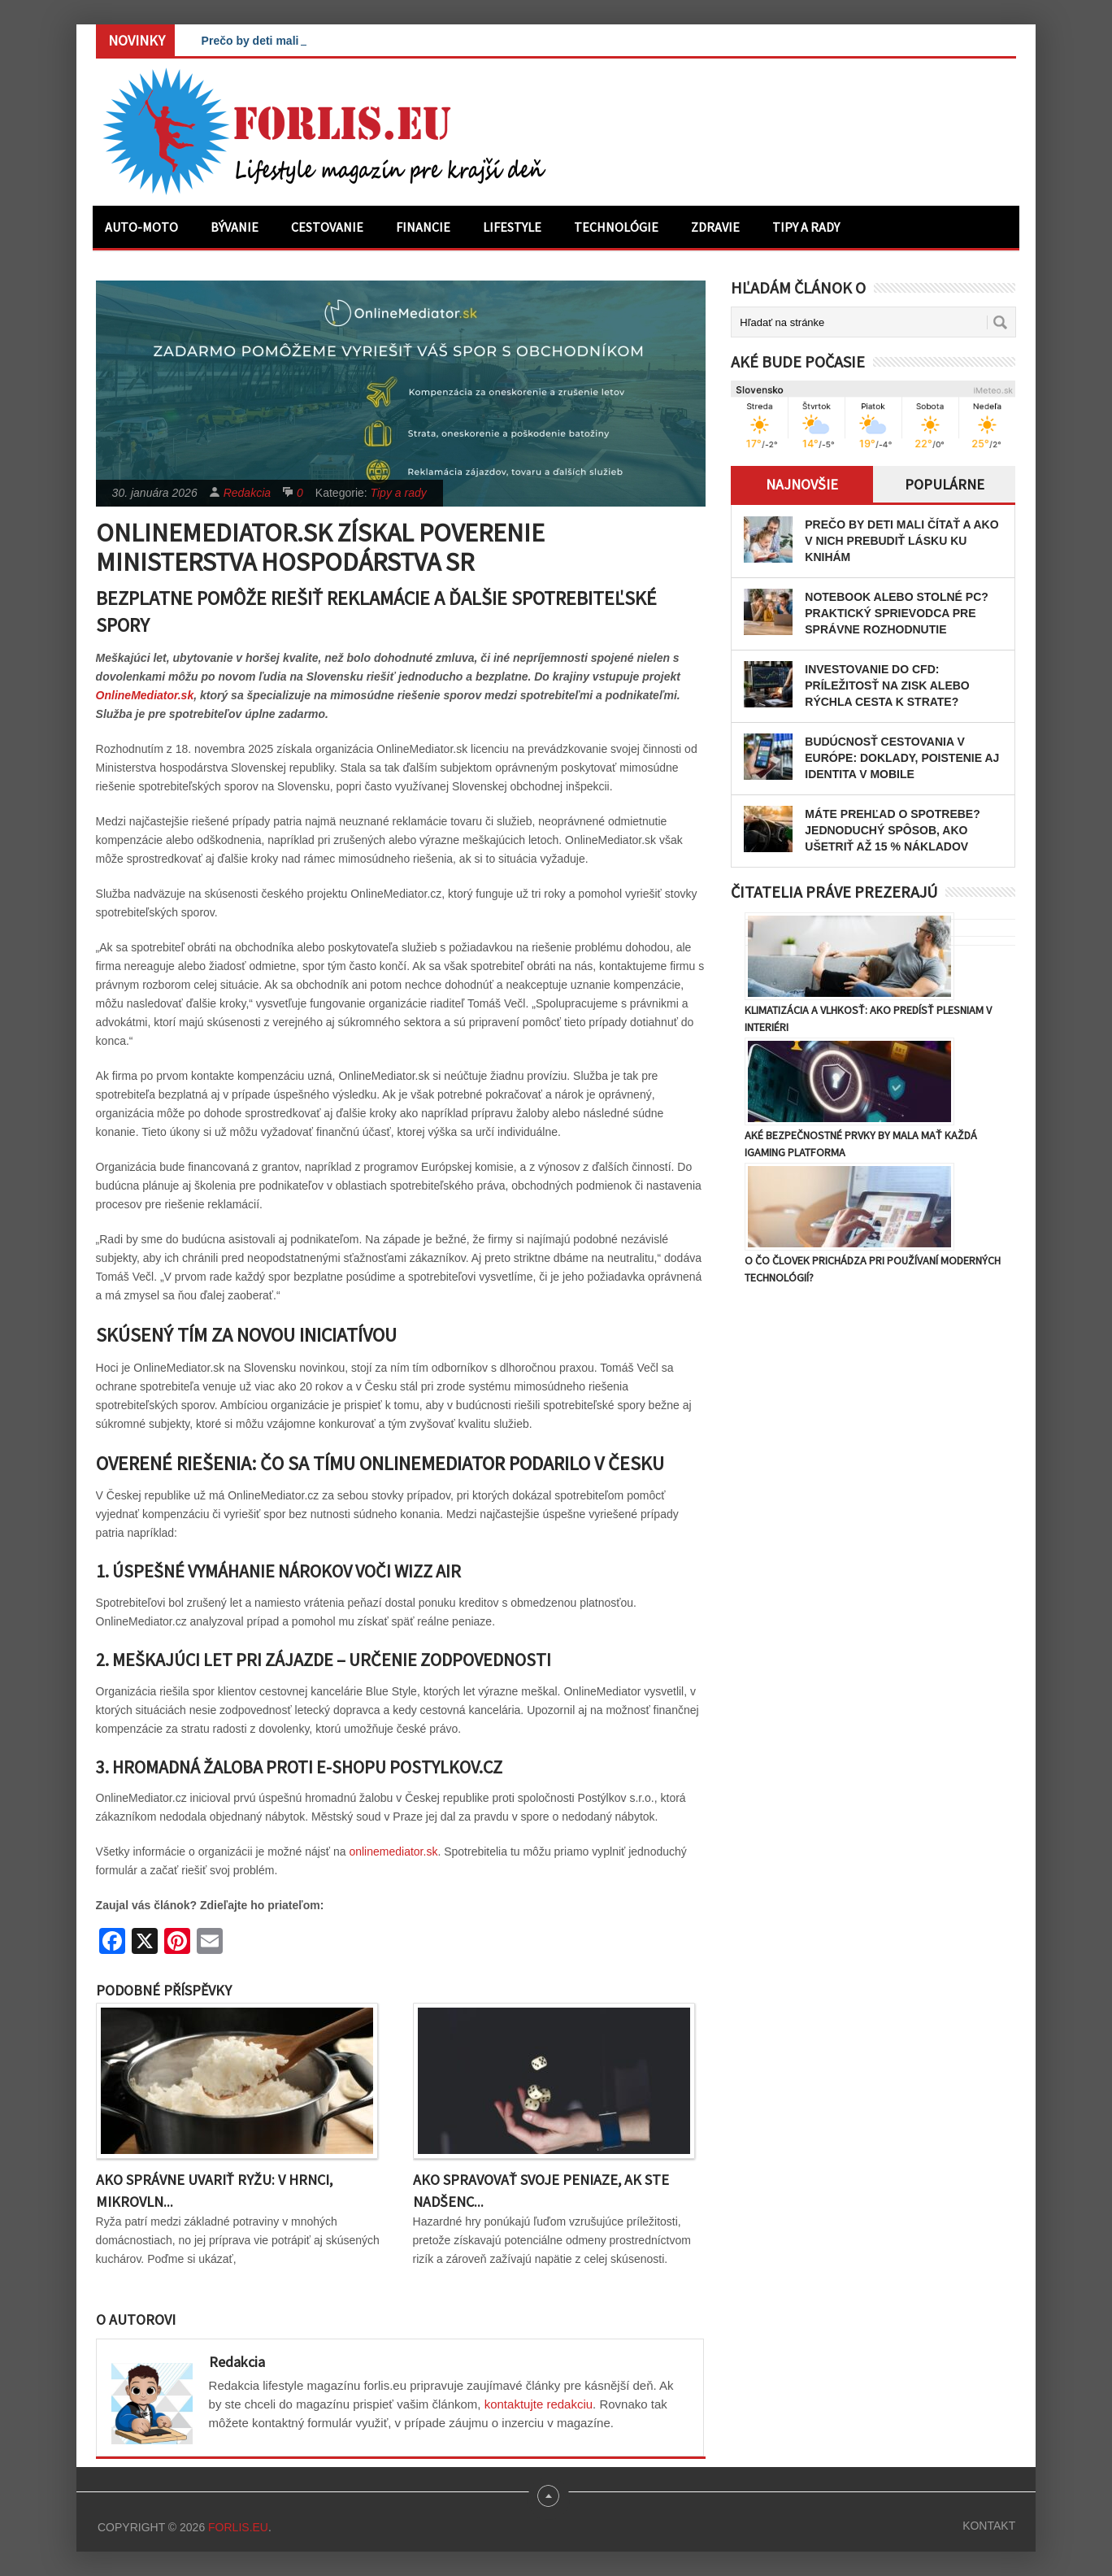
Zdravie (715, 227)
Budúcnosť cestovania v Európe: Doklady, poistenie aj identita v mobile (902, 758)
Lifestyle (512, 227)
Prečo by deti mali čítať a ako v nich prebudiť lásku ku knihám (901, 541)
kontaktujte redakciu (538, 2404)
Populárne (944, 484)
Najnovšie (802, 484)
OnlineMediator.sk (145, 695)
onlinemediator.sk (393, 1851)
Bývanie (234, 227)
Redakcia (247, 492)
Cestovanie (327, 227)
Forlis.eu (238, 2527)
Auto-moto (141, 227)
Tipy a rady (806, 227)
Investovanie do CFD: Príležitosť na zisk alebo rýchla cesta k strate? (887, 685)
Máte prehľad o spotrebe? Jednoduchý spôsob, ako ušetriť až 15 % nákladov (892, 830)
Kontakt (988, 2525)
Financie (423, 227)
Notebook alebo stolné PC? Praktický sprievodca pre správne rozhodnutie (896, 613)
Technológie (616, 227)
